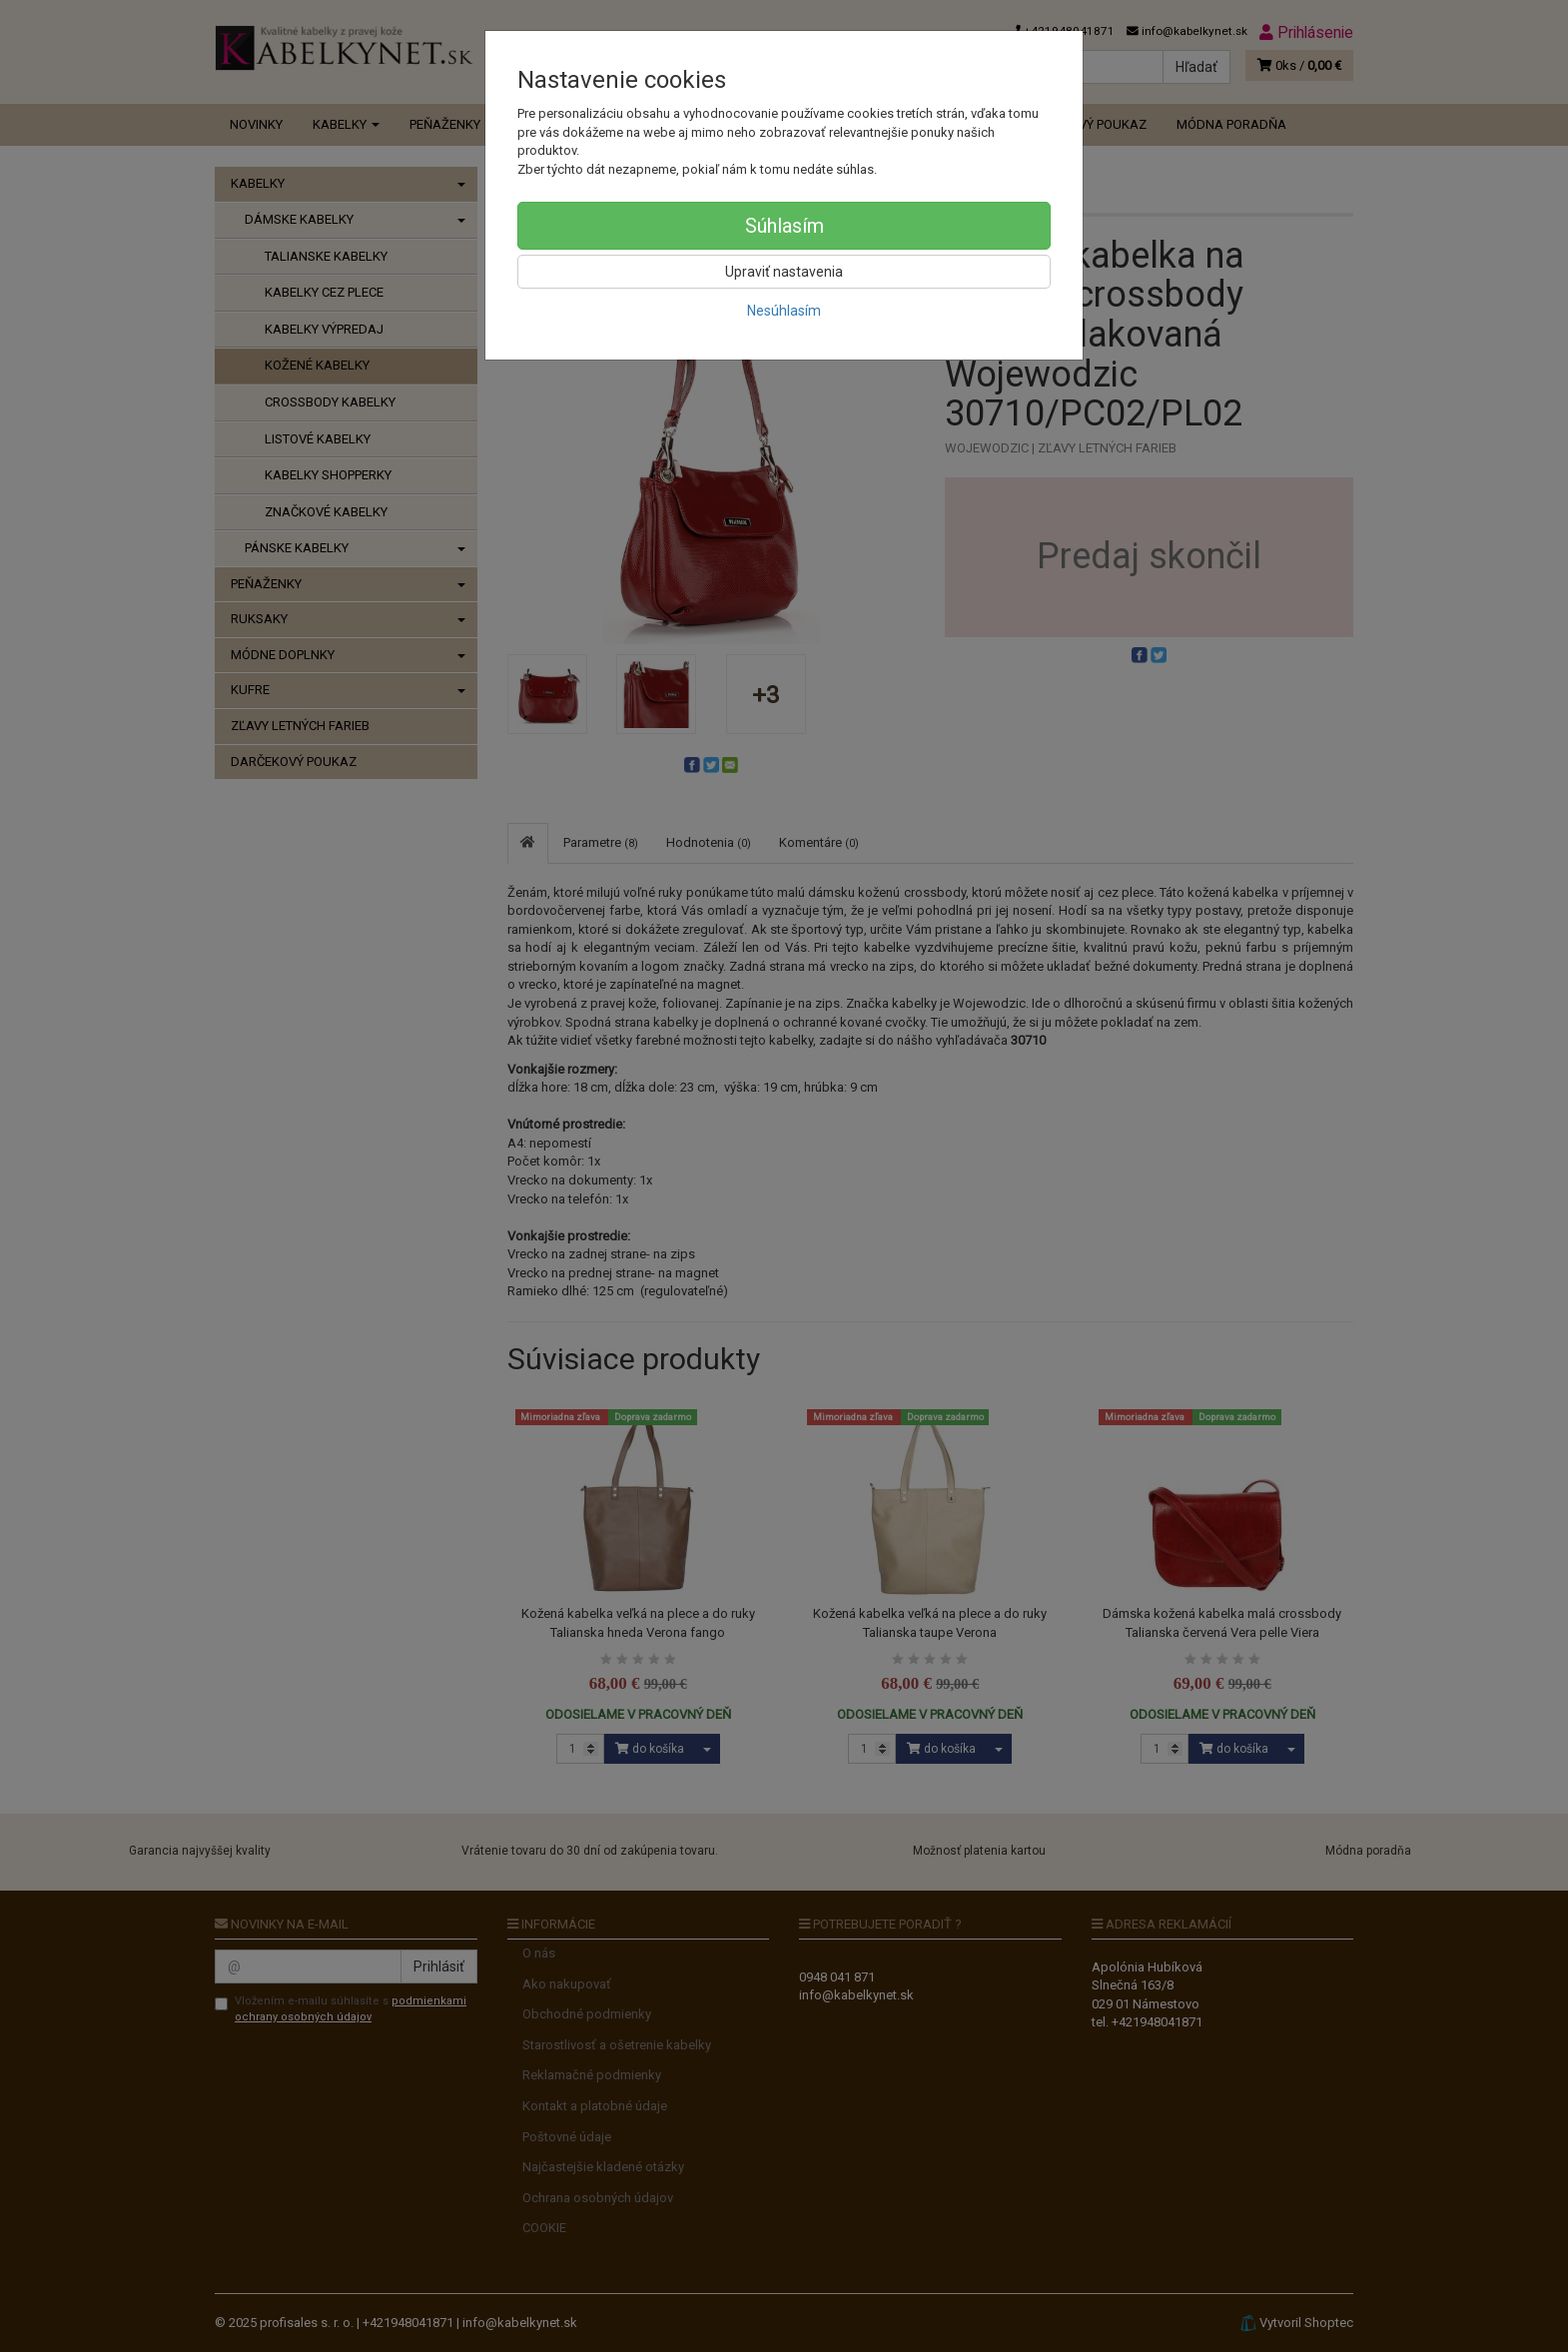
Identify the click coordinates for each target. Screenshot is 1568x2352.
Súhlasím (784, 226)
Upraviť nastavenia (784, 272)
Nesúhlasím (784, 311)
